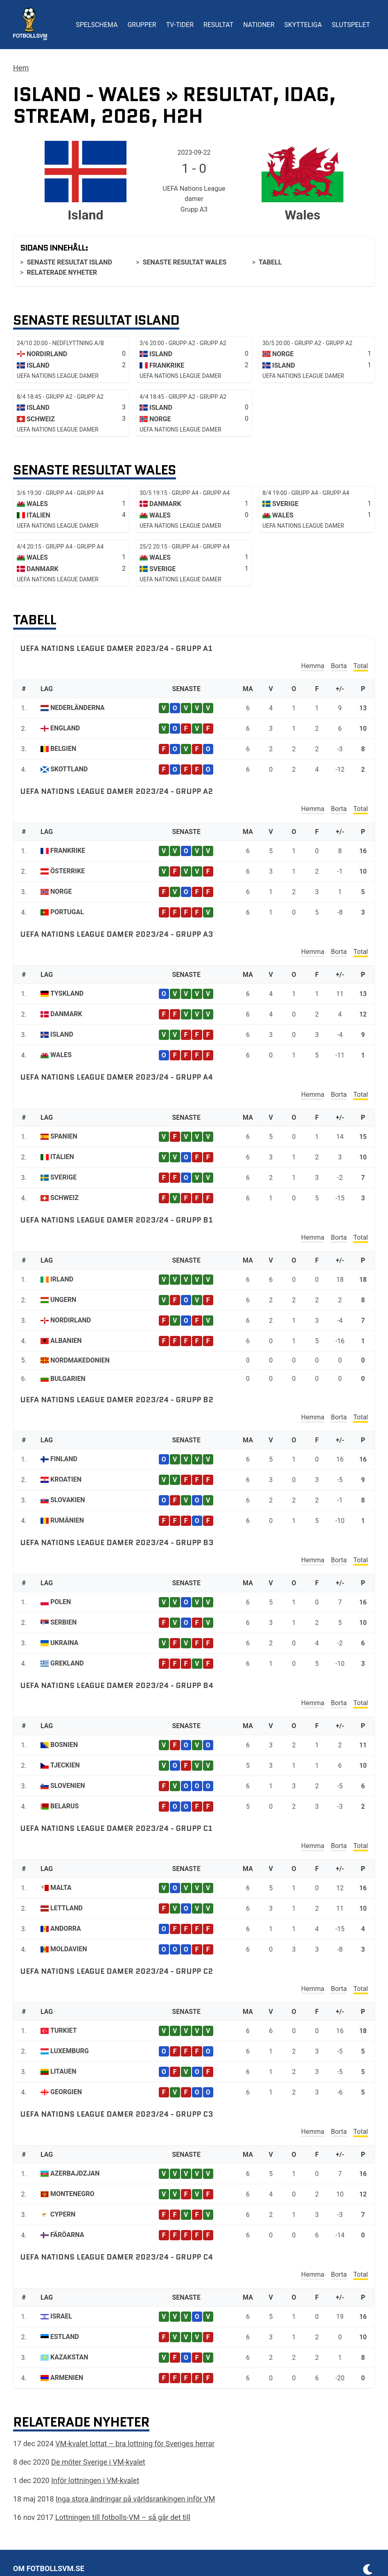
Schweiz (64, 1198)
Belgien (63, 748)
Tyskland (66, 993)
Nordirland (70, 1320)
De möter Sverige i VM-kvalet (98, 2462)
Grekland (67, 1663)
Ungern (63, 1300)
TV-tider (180, 25)
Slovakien (67, 1500)
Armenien (66, 2378)
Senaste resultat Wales (185, 262)
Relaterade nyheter (62, 272)
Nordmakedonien (80, 1360)
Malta (61, 1887)
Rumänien (67, 1520)
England (65, 728)
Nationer (258, 25)
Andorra (65, 1928)
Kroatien (65, 1479)
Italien (62, 1157)
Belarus (64, 1806)
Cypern (62, 2214)
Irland (61, 1279)
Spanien (63, 1136)
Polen (60, 1602)
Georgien (66, 2092)
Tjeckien (65, 1765)
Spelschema (96, 25)
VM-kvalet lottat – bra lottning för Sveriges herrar (134, 2443)
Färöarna (67, 2235)
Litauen (63, 2071)
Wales (61, 1055)
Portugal (67, 912)
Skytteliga (303, 25)
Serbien (63, 1622)
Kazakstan (69, 2357)
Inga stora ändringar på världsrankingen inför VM (135, 2499)
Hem (21, 67)
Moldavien (68, 1949)
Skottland (69, 769)
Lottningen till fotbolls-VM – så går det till (122, 2517)
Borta (339, 666)
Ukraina (64, 1643)
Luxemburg (69, 2051)
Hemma (313, 666)
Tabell (270, 262)
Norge (61, 891)
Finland (63, 1459)
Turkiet (63, 2030)
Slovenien (67, 1786)
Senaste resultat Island (69, 262)
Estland (64, 2337)
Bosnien (64, 1745)
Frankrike (67, 850)
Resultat (218, 25)
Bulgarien (68, 1379)
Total (360, 666)
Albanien (66, 1340)
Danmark (66, 1014)
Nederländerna (77, 708)
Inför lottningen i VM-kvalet (95, 2480)
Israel (61, 2316)
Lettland (66, 1908)
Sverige (63, 1177)
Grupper (141, 25)
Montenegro (72, 2194)
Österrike (67, 871)
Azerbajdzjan (74, 2173)
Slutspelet (351, 25)
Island (61, 1034)
